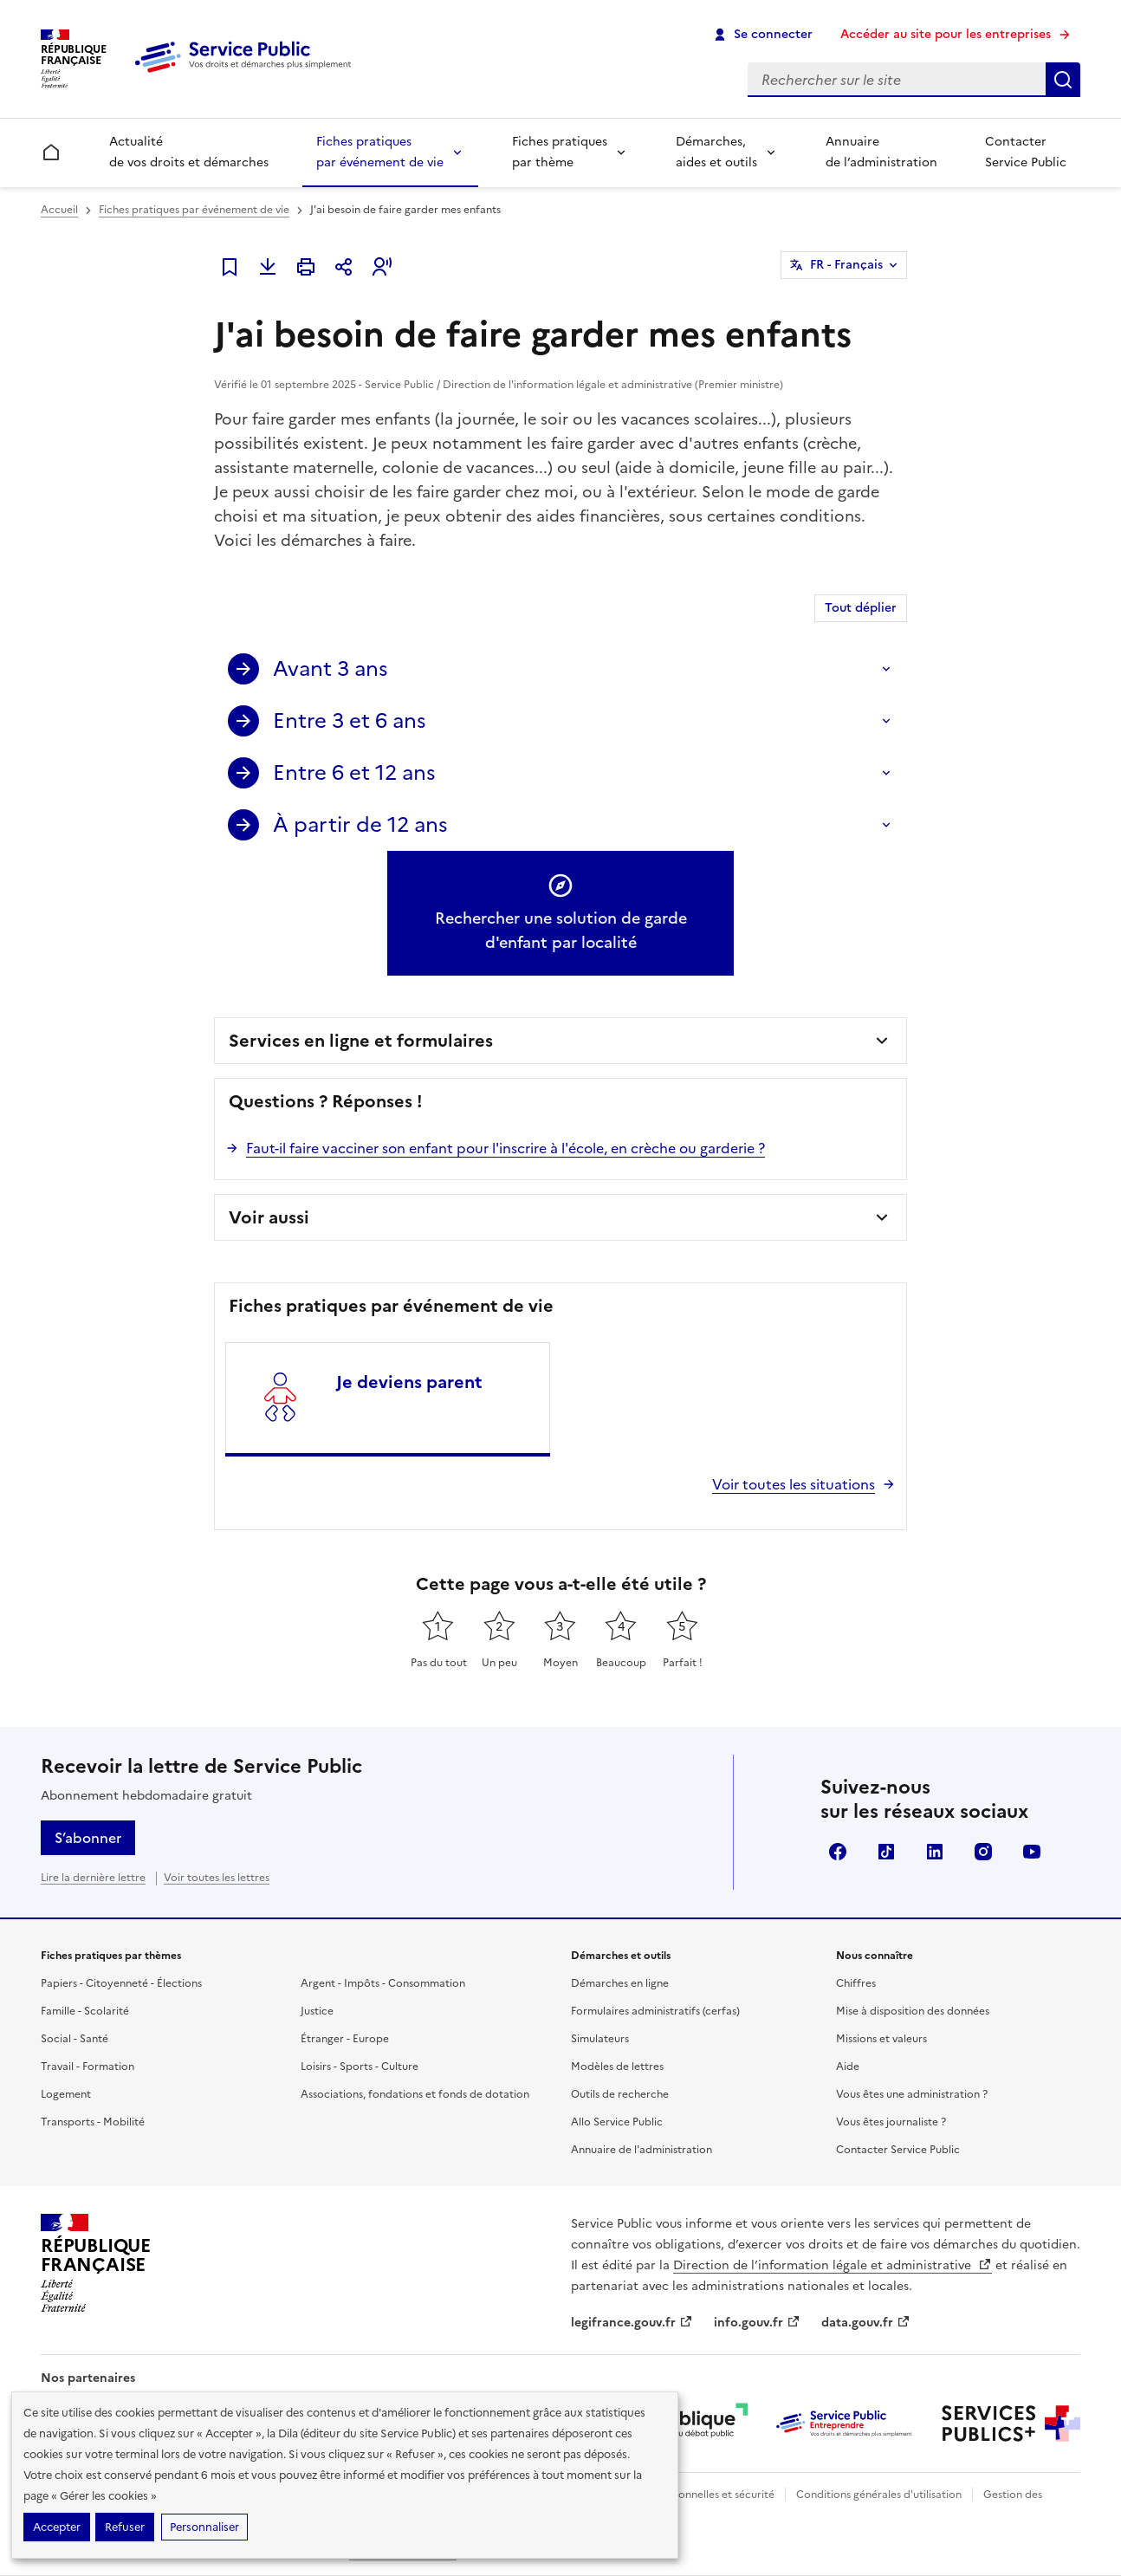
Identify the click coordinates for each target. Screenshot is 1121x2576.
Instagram (983, 1851)
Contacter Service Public (1025, 152)
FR (846, 265)
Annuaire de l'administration (641, 2149)
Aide (847, 2066)
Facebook (837, 1851)
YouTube (1031, 1851)
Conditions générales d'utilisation (879, 2494)
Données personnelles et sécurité (692, 2494)
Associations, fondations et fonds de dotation (415, 2094)
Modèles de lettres (617, 2066)
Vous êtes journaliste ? (891, 2122)
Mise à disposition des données (912, 2011)
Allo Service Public (617, 2122)
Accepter (57, 2527)
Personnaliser (204, 2527)
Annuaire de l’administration (881, 152)
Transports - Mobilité (93, 2122)
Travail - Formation (87, 2066)
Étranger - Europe (345, 2039)
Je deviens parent (409, 1382)
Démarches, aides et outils (716, 152)
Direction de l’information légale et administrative (832, 2265)
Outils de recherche (620, 2094)
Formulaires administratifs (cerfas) (655, 2011)
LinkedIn (934, 1851)
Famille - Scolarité (85, 2011)
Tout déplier (861, 608)
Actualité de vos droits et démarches (189, 152)
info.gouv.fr (757, 2322)
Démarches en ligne (620, 1983)
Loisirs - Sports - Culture (359, 2066)
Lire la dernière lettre (93, 1877)
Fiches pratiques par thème (559, 152)
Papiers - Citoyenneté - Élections (121, 1983)
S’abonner (88, 1837)
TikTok (886, 1851)
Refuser (125, 2527)
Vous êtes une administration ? (912, 2094)
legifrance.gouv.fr (632, 2322)
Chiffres (856, 1983)
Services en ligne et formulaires (361, 1041)
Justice (317, 2011)
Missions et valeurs (881, 2039)
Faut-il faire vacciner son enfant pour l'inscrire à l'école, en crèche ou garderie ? (505, 1148)
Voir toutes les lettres (216, 1877)
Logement (66, 2094)
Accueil (59, 209)
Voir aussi (269, 1217)
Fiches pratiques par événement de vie (380, 152)
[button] (382, 266)
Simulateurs (600, 2039)
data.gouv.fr (865, 2322)
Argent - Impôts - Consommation (383, 1983)
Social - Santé (74, 2039)
